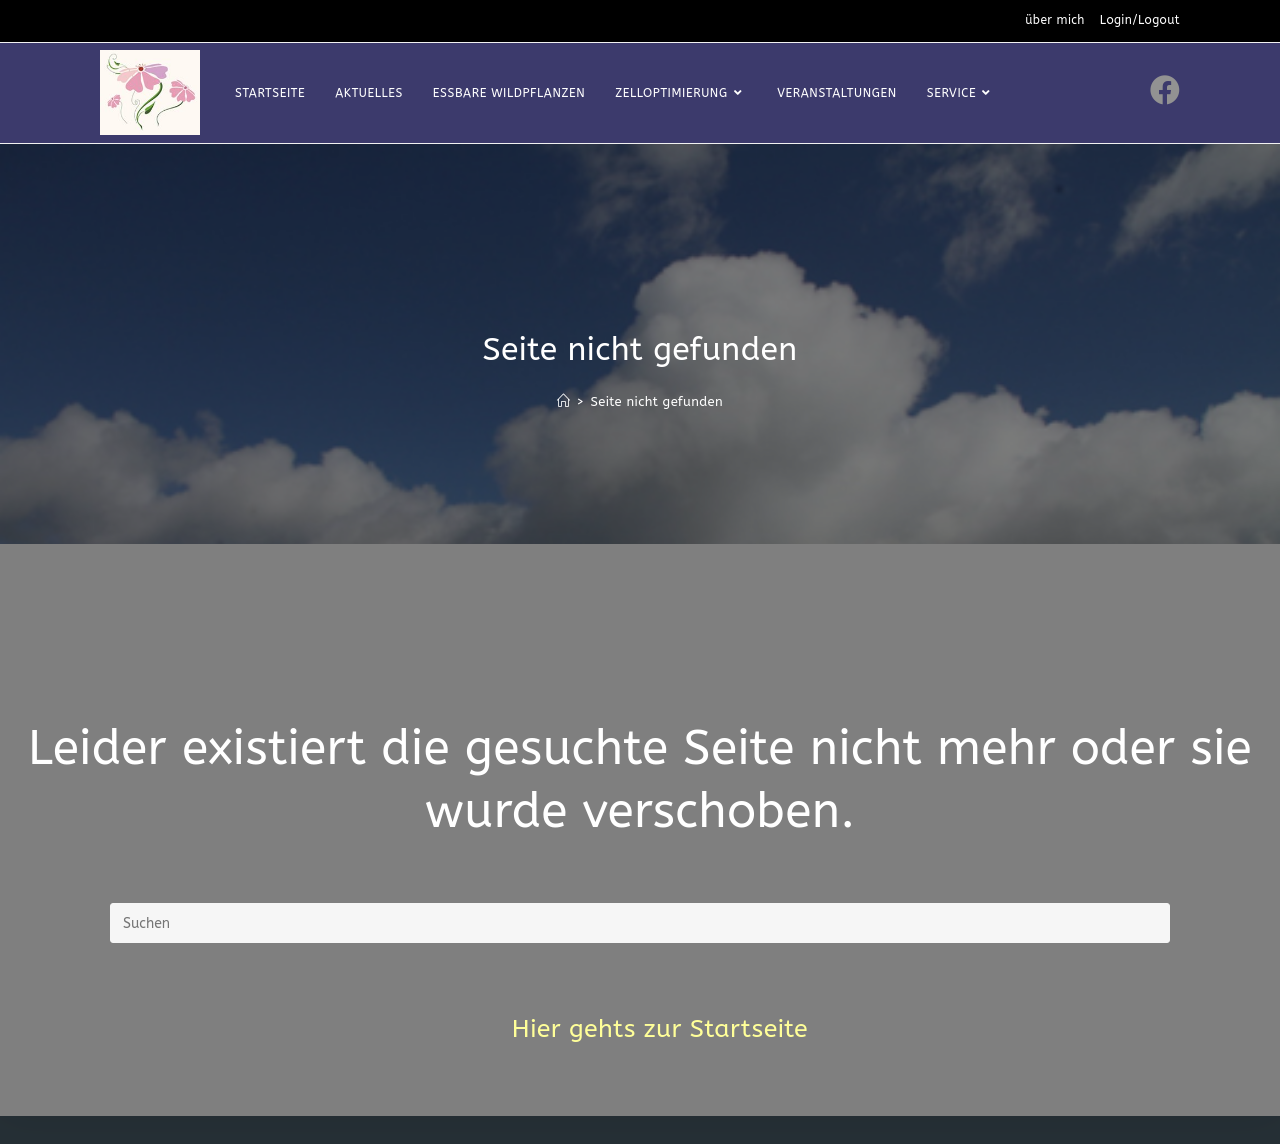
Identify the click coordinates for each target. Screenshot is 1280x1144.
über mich (1055, 20)
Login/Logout (1140, 20)
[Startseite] (563, 401)
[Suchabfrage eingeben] (640, 923)
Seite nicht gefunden (656, 401)
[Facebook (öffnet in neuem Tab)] (1165, 90)
